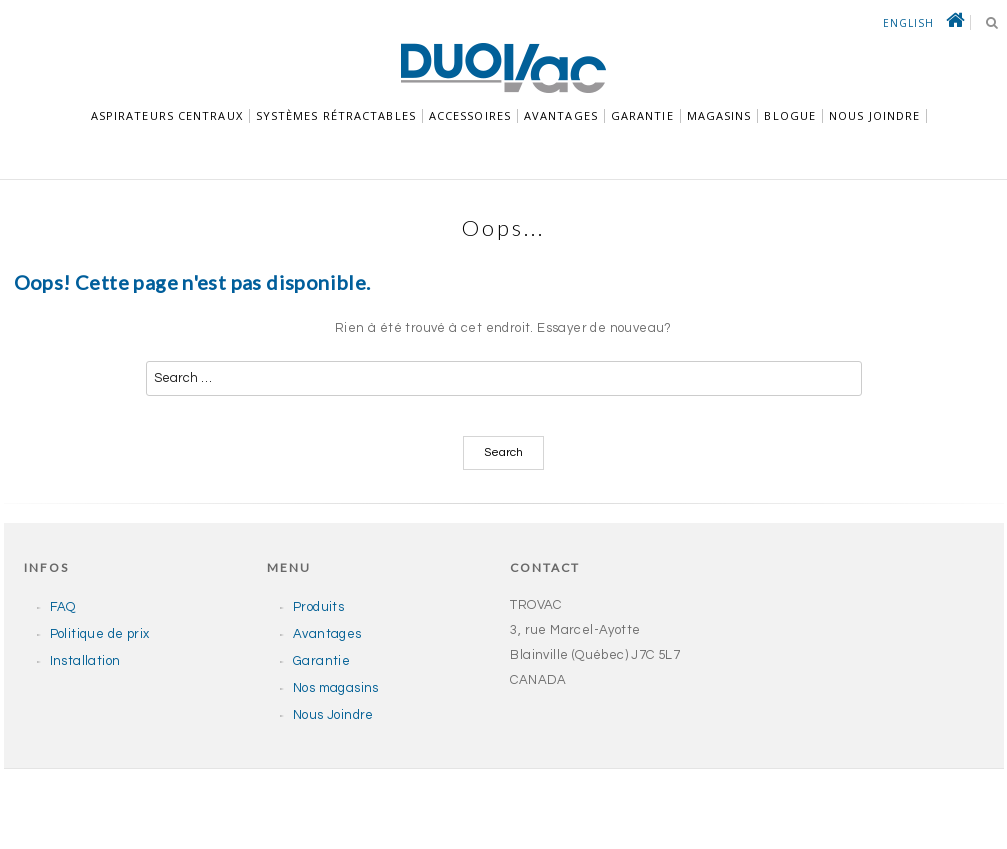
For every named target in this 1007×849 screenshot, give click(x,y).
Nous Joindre (333, 715)
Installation (85, 661)
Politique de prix (100, 634)
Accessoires (470, 115)
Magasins (719, 115)
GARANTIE (642, 115)
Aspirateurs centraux (167, 115)
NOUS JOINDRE (874, 115)
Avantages (561, 115)
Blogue (790, 115)
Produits (318, 607)
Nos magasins (336, 688)
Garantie (321, 661)
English (908, 23)
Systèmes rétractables (336, 115)
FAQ (63, 607)
